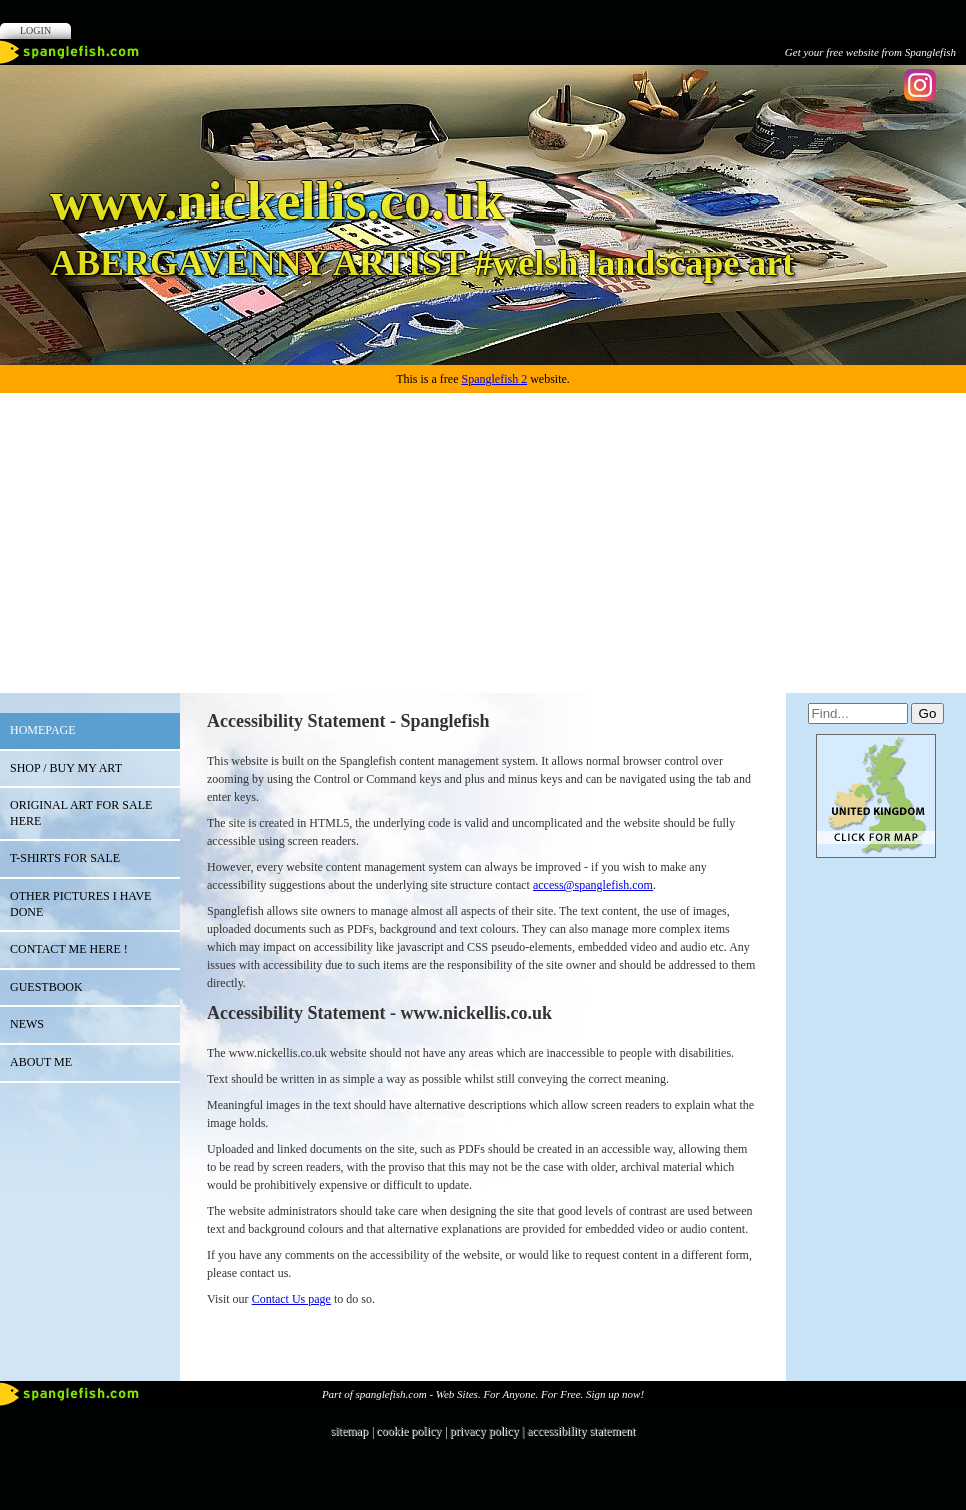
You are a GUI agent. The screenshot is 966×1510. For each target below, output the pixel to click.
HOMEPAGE (43, 730)
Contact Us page (291, 1299)
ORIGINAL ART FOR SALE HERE (81, 813)
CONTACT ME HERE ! (69, 949)
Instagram (920, 85)
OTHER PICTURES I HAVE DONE (80, 904)
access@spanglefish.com (593, 885)
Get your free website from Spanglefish (870, 52)
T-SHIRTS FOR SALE (65, 858)
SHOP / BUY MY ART (66, 768)
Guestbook (46, 987)
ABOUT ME (41, 1062)
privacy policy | (488, 1431)
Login (35, 30)
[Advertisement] (483, 543)
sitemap (349, 1431)
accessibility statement (581, 1431)
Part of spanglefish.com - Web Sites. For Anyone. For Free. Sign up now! (483, 1394)
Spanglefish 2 (494, 379)
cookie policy (408, 1431)
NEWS (27, 1024)
